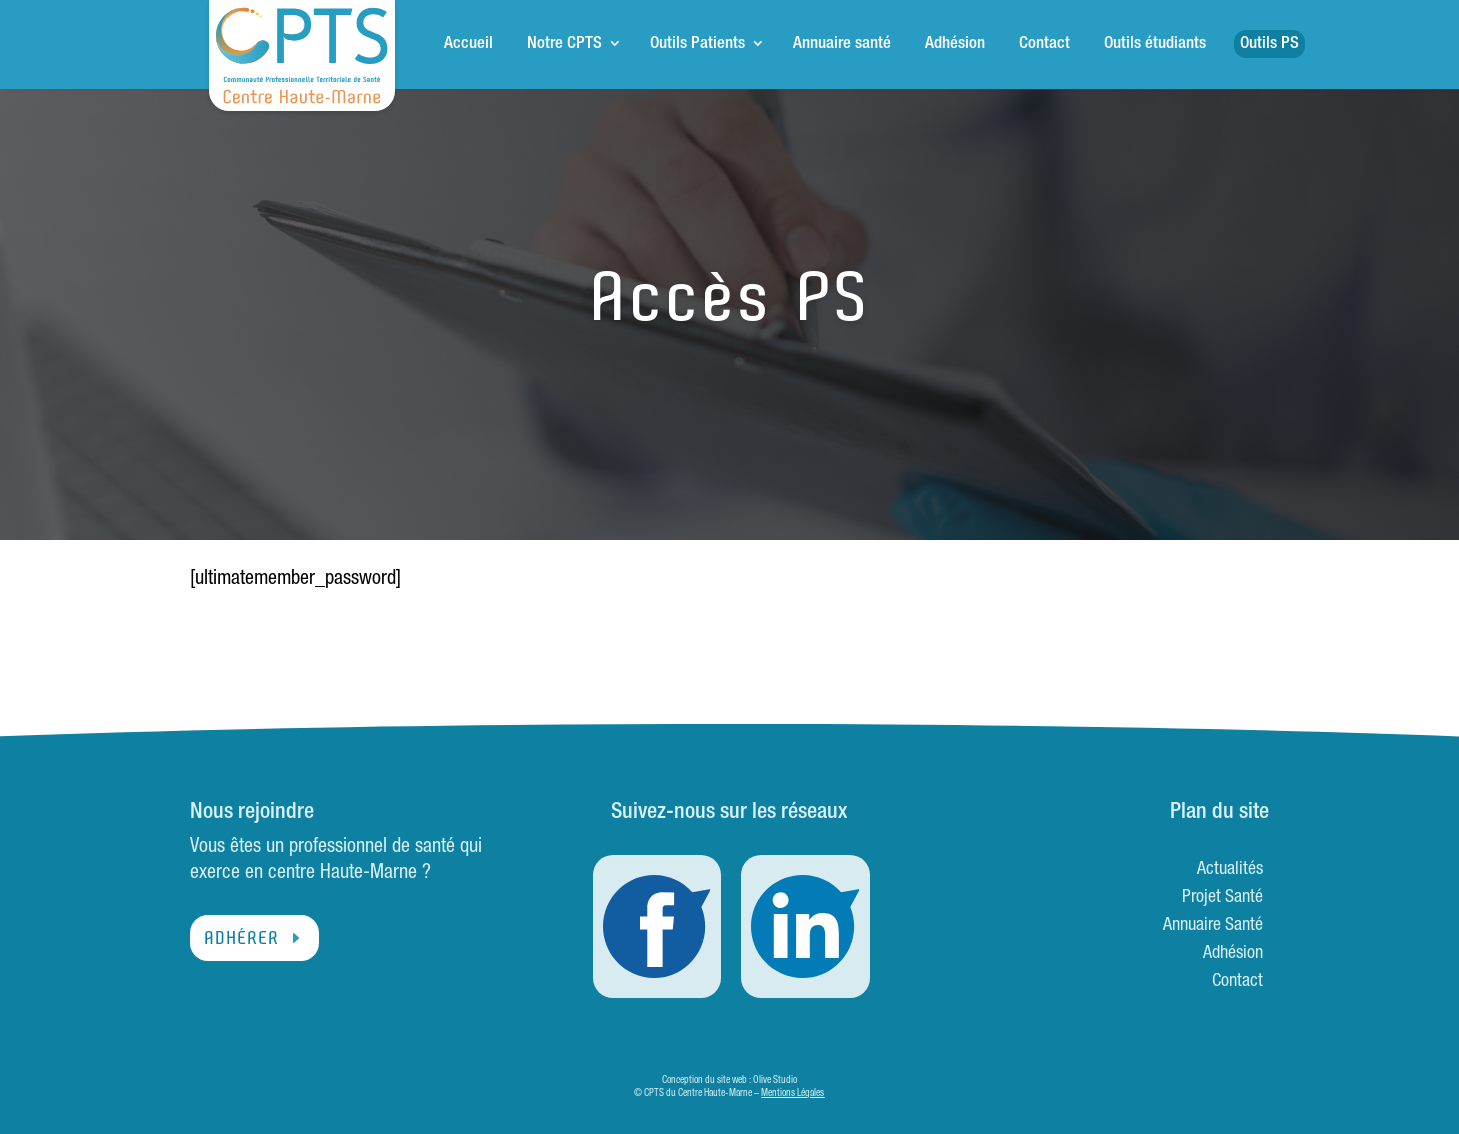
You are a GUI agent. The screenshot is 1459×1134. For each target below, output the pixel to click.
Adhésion (955, 44)
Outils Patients (697, 44)
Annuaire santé (842, 44)
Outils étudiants (1155, 44)
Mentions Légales (792, 1094)
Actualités (1230, 870)
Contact (1044, 44)
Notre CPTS (564, 44)
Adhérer (241, 938)
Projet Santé (1222, 898)
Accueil (468, 44)
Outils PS (1269, 44)
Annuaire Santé (1213, 926)
